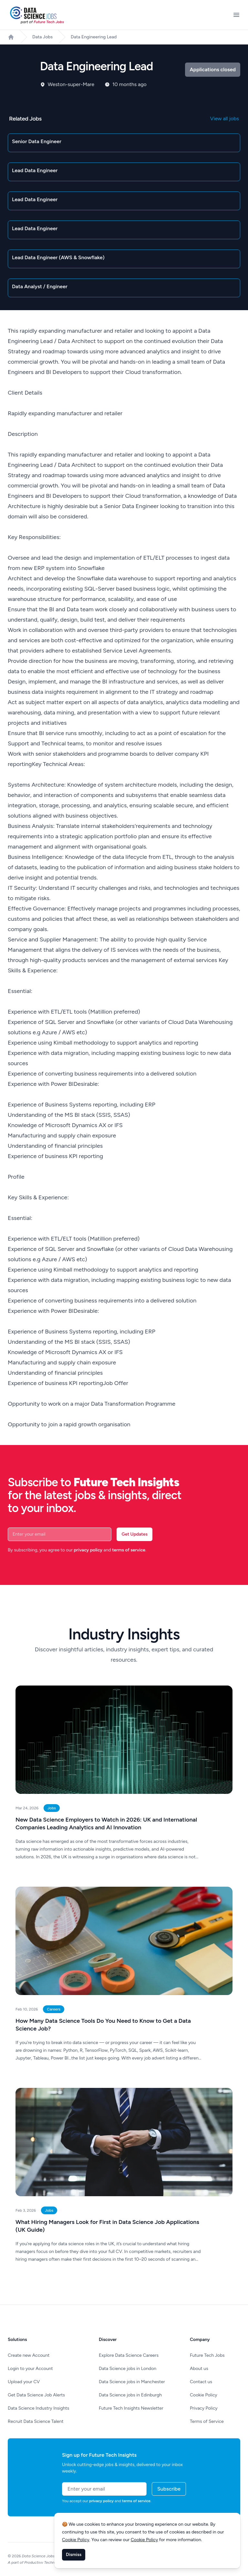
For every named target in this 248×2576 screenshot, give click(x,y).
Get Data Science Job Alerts (36, 2395)
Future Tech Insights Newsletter (131, 2408)
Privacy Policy (204, 2408)
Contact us (201, 2381)
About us (199, 2368)
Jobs (51, 1808)
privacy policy (88, 1550)
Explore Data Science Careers (129, 2355)
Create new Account (28, 2355)
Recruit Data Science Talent (36, 2421)
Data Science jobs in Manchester (132, 2381)
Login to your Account (30, 2368)
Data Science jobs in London (127, 2368)
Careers (53, 2009)
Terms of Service (207, 2421)
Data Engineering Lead (94, 37)
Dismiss (73, 2554)
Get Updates (134, 1534)
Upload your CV (24, 2381)
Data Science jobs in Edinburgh (130, 2395)
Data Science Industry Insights (38, 2408)
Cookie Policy (203, 2395)
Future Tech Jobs (207, 2355)
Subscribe (169, 2489)
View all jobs (224, 118)
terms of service (128, 1550)
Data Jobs (42, 37)
